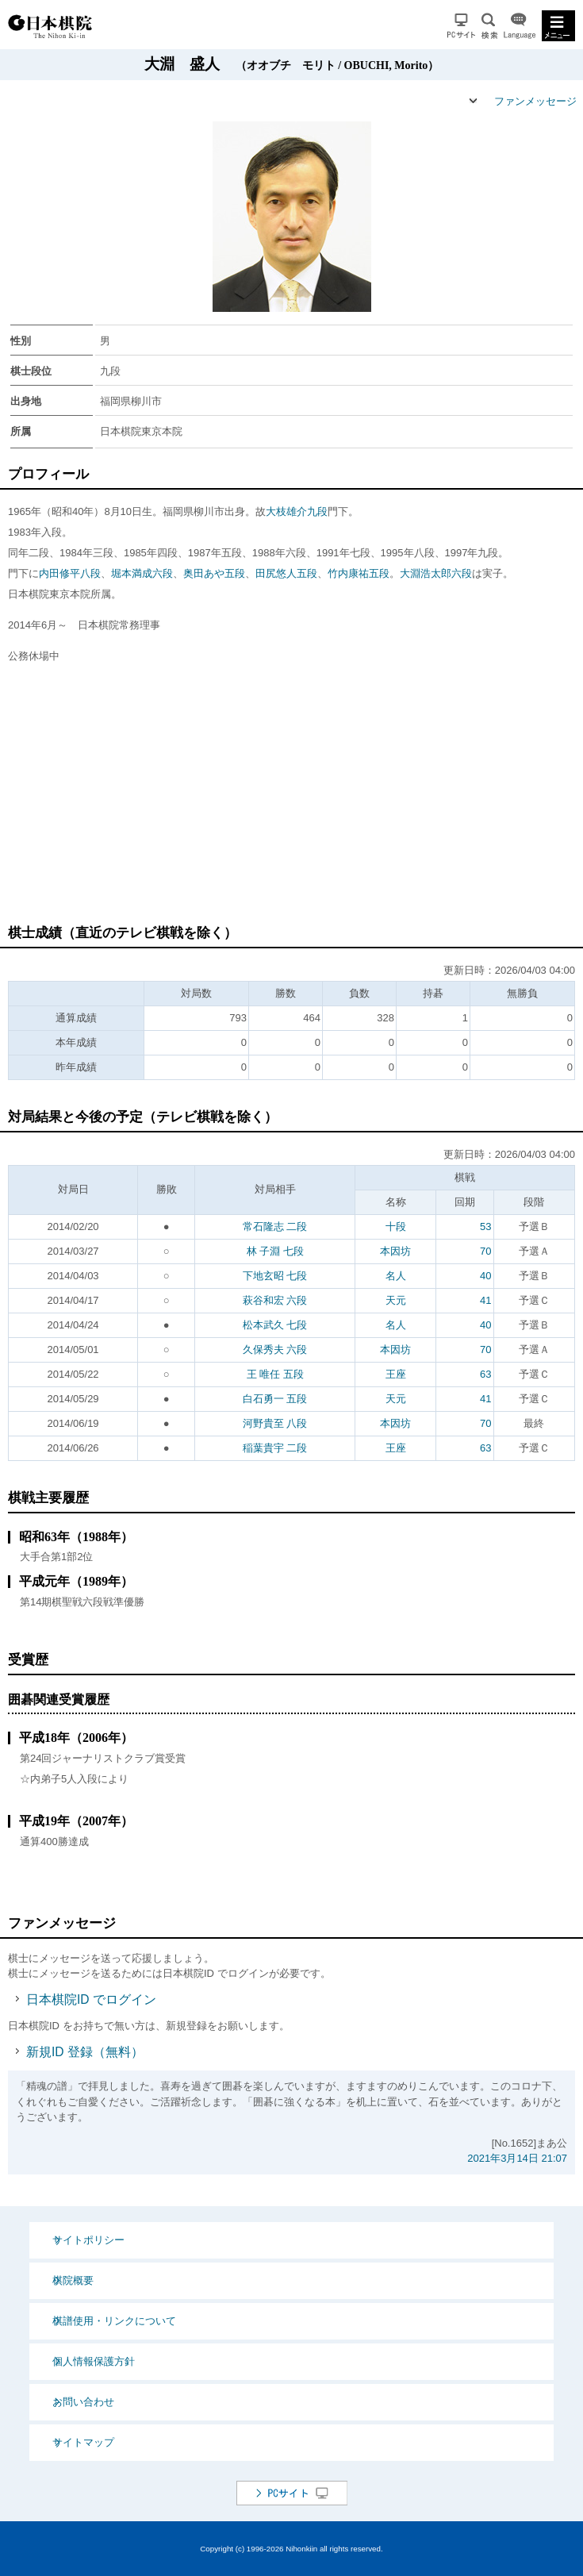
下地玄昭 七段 (275, 1276)
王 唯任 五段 (275, 1374)
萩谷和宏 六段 (275, 1300)
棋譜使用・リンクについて (114, 2321)
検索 (489, 26)
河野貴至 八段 (275, 1423)
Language (519, 26)
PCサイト (461, 25)
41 (485, 1300)
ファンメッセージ (535, 101)
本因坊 (395, 1251)
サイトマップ (83, 2442)
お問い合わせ (83, 2402)
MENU (558, 25)
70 (485, 1251)
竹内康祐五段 (358, 573)
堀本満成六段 (142, 573)
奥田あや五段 (214, 573)
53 (485, 1226)
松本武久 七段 (275, 1325)
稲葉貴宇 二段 (275, 1448)
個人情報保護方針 (93, 2361)
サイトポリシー (88, 2240)
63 (485, 1374)
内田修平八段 (70, 573)
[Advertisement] (295, 801)
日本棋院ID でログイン (91, 1999)
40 (485, 1276)
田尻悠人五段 (286, 573)
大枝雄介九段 (297, 511)
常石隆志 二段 (275, 1226)
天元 (395, 1300)
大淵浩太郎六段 (436, 573)
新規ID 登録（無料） (85, 2052)
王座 (395, 1374)
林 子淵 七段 (275, 1251)
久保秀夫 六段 (275, 1349)
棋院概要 (73, 2280)
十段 (395, 1226)
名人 (395, 1276)
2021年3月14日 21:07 (517, 2158)
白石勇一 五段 (275, 1399)
